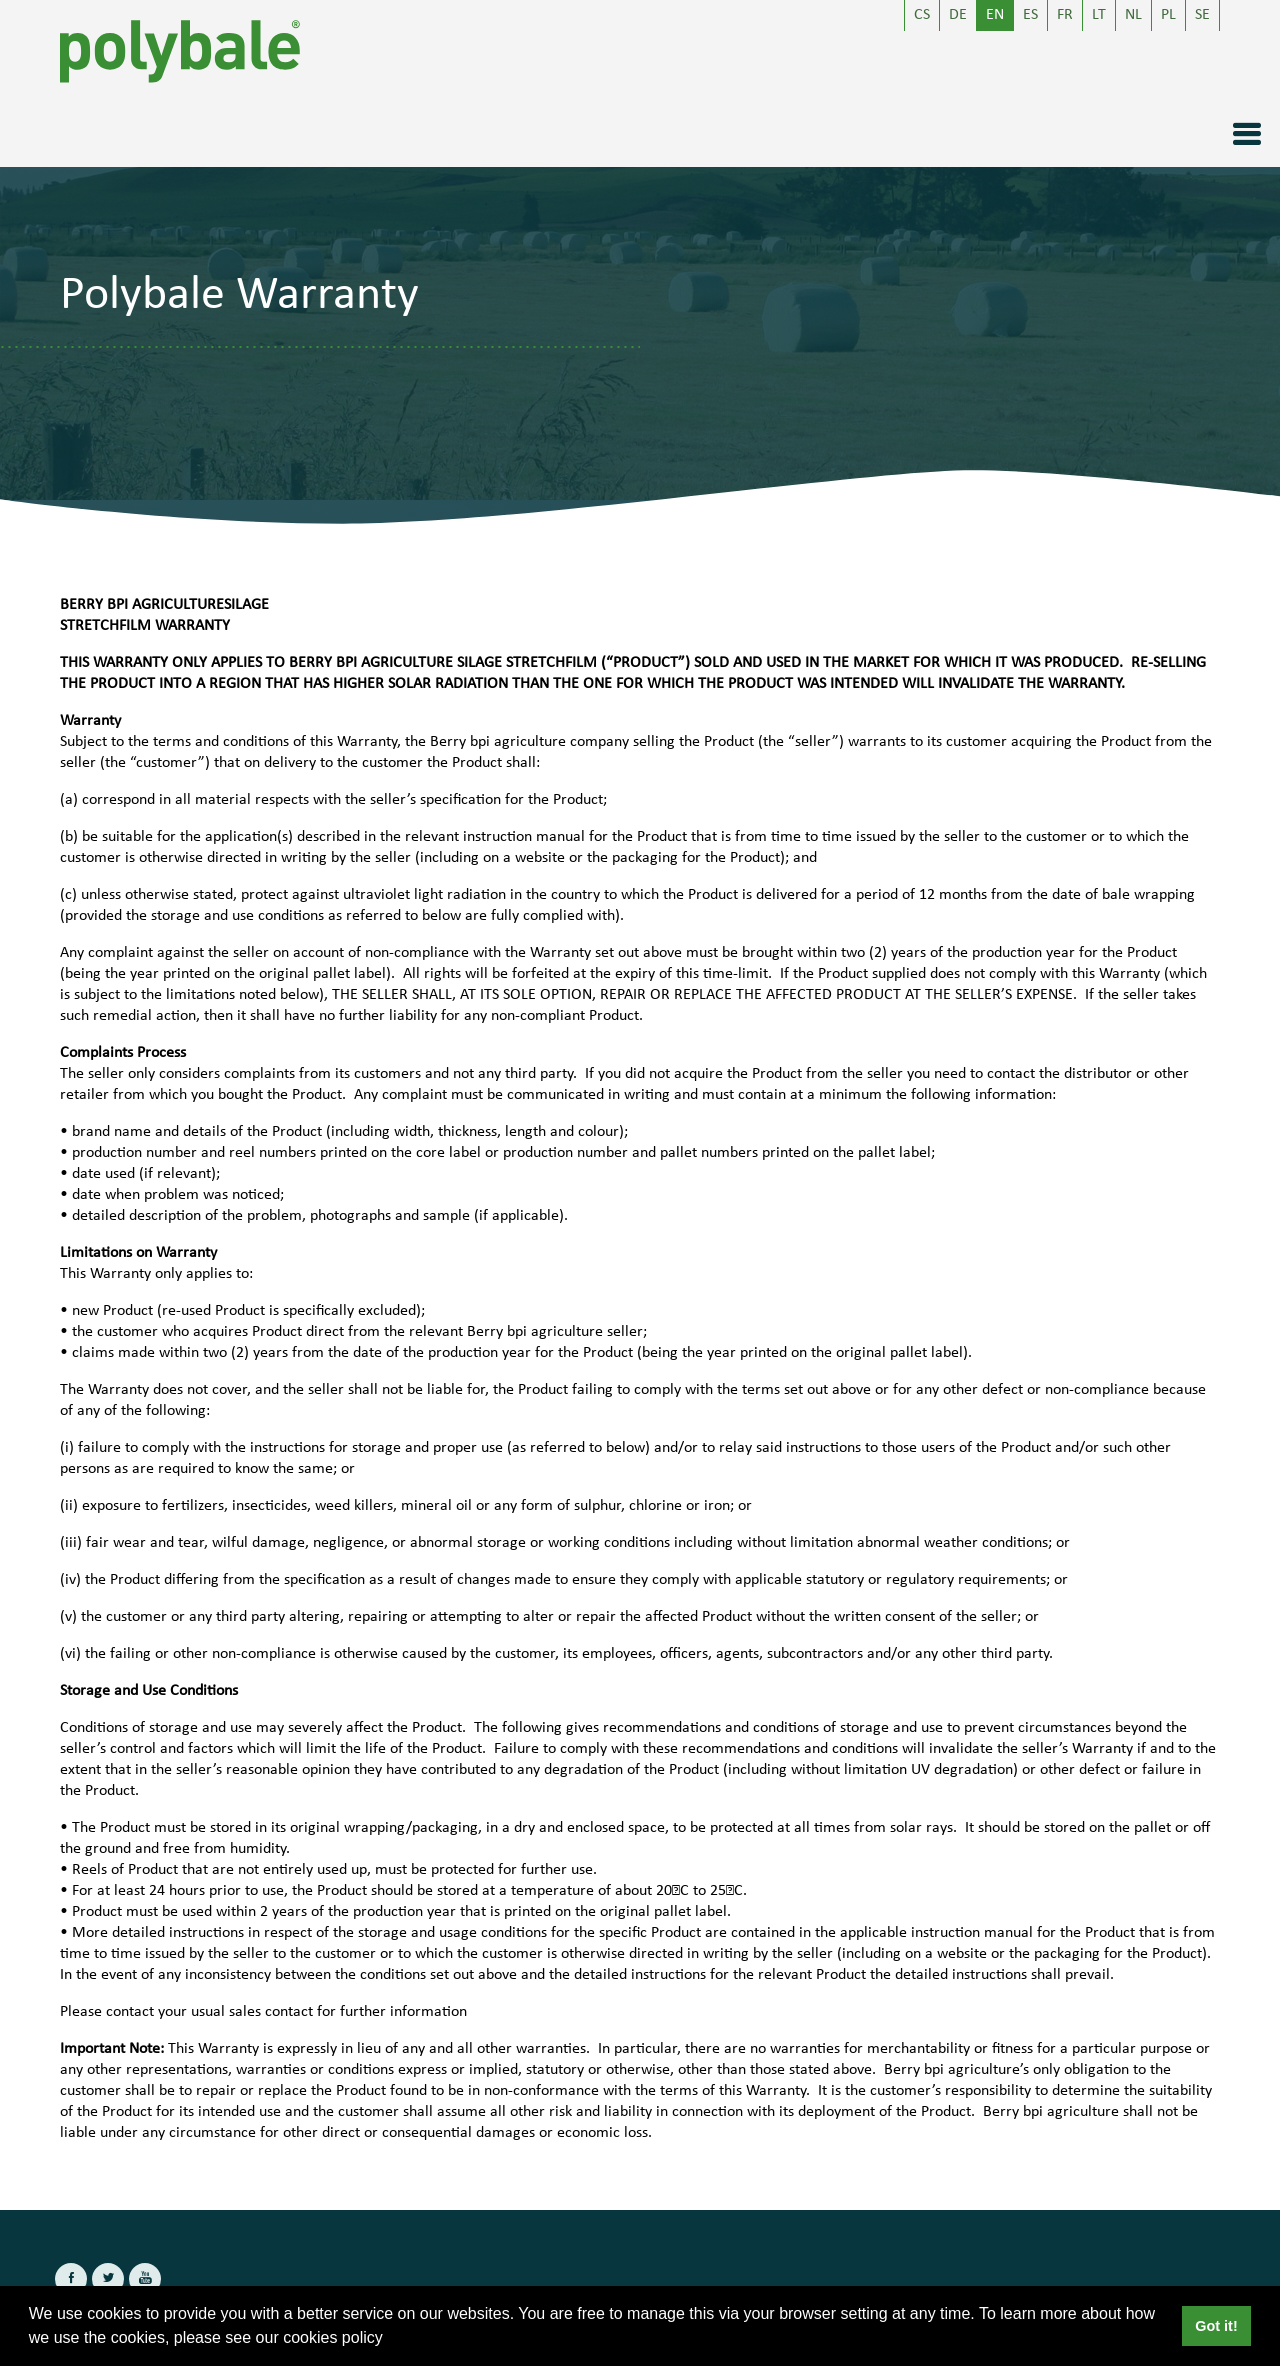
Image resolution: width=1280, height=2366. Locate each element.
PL (1168, 15)
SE (1202, 15)
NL (1133, 15)
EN (995, 15)
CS (922, 15)
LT (1099, 15)
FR (1065, 15)
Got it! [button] (1216, 2326)
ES (1030, 15)
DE (958, 15)
